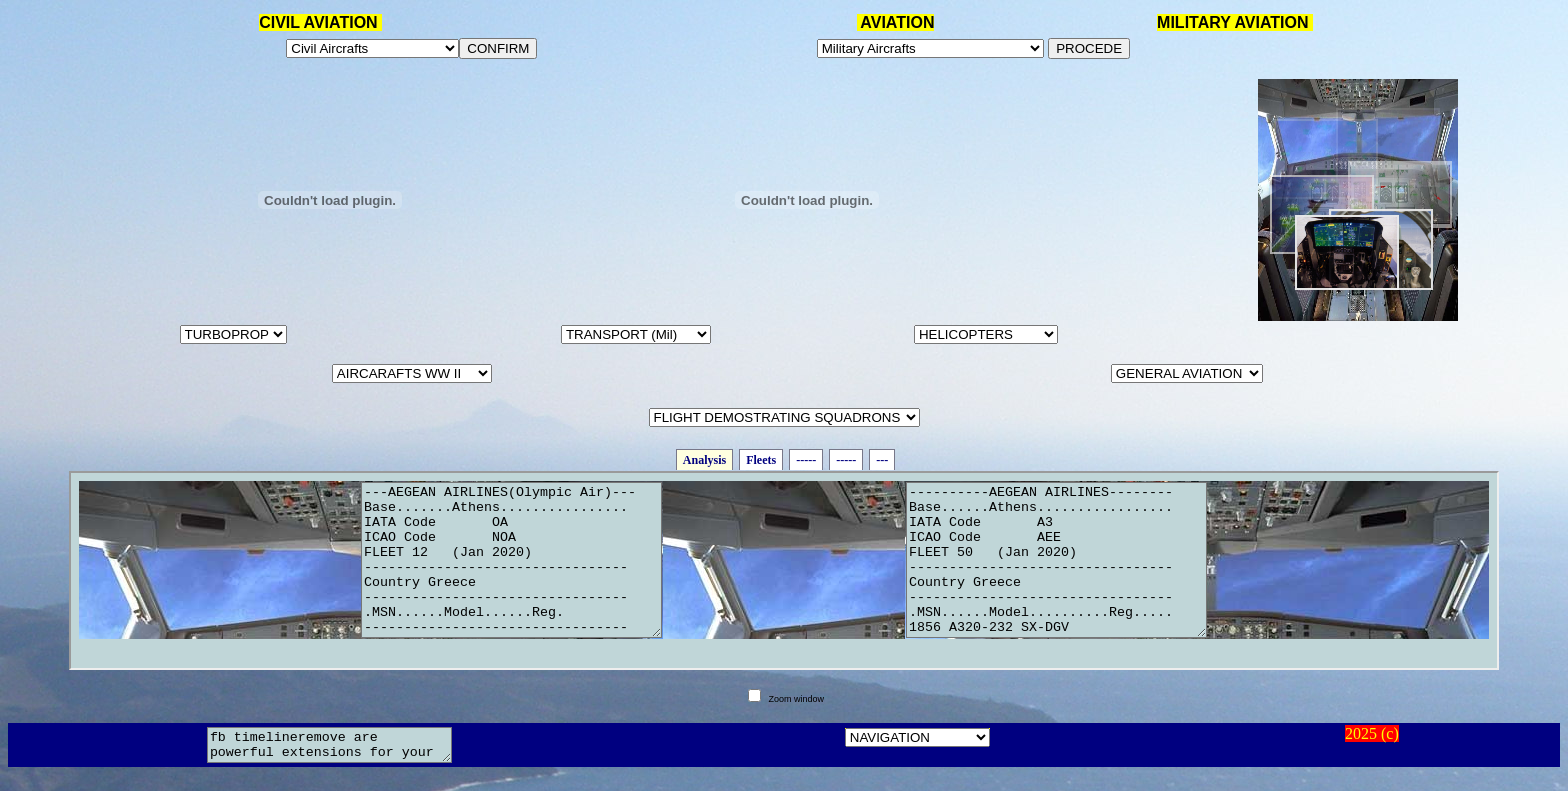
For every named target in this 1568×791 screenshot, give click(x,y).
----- (806, 460)
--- (882, 460)
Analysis (704, 460)
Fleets (761, 460)
